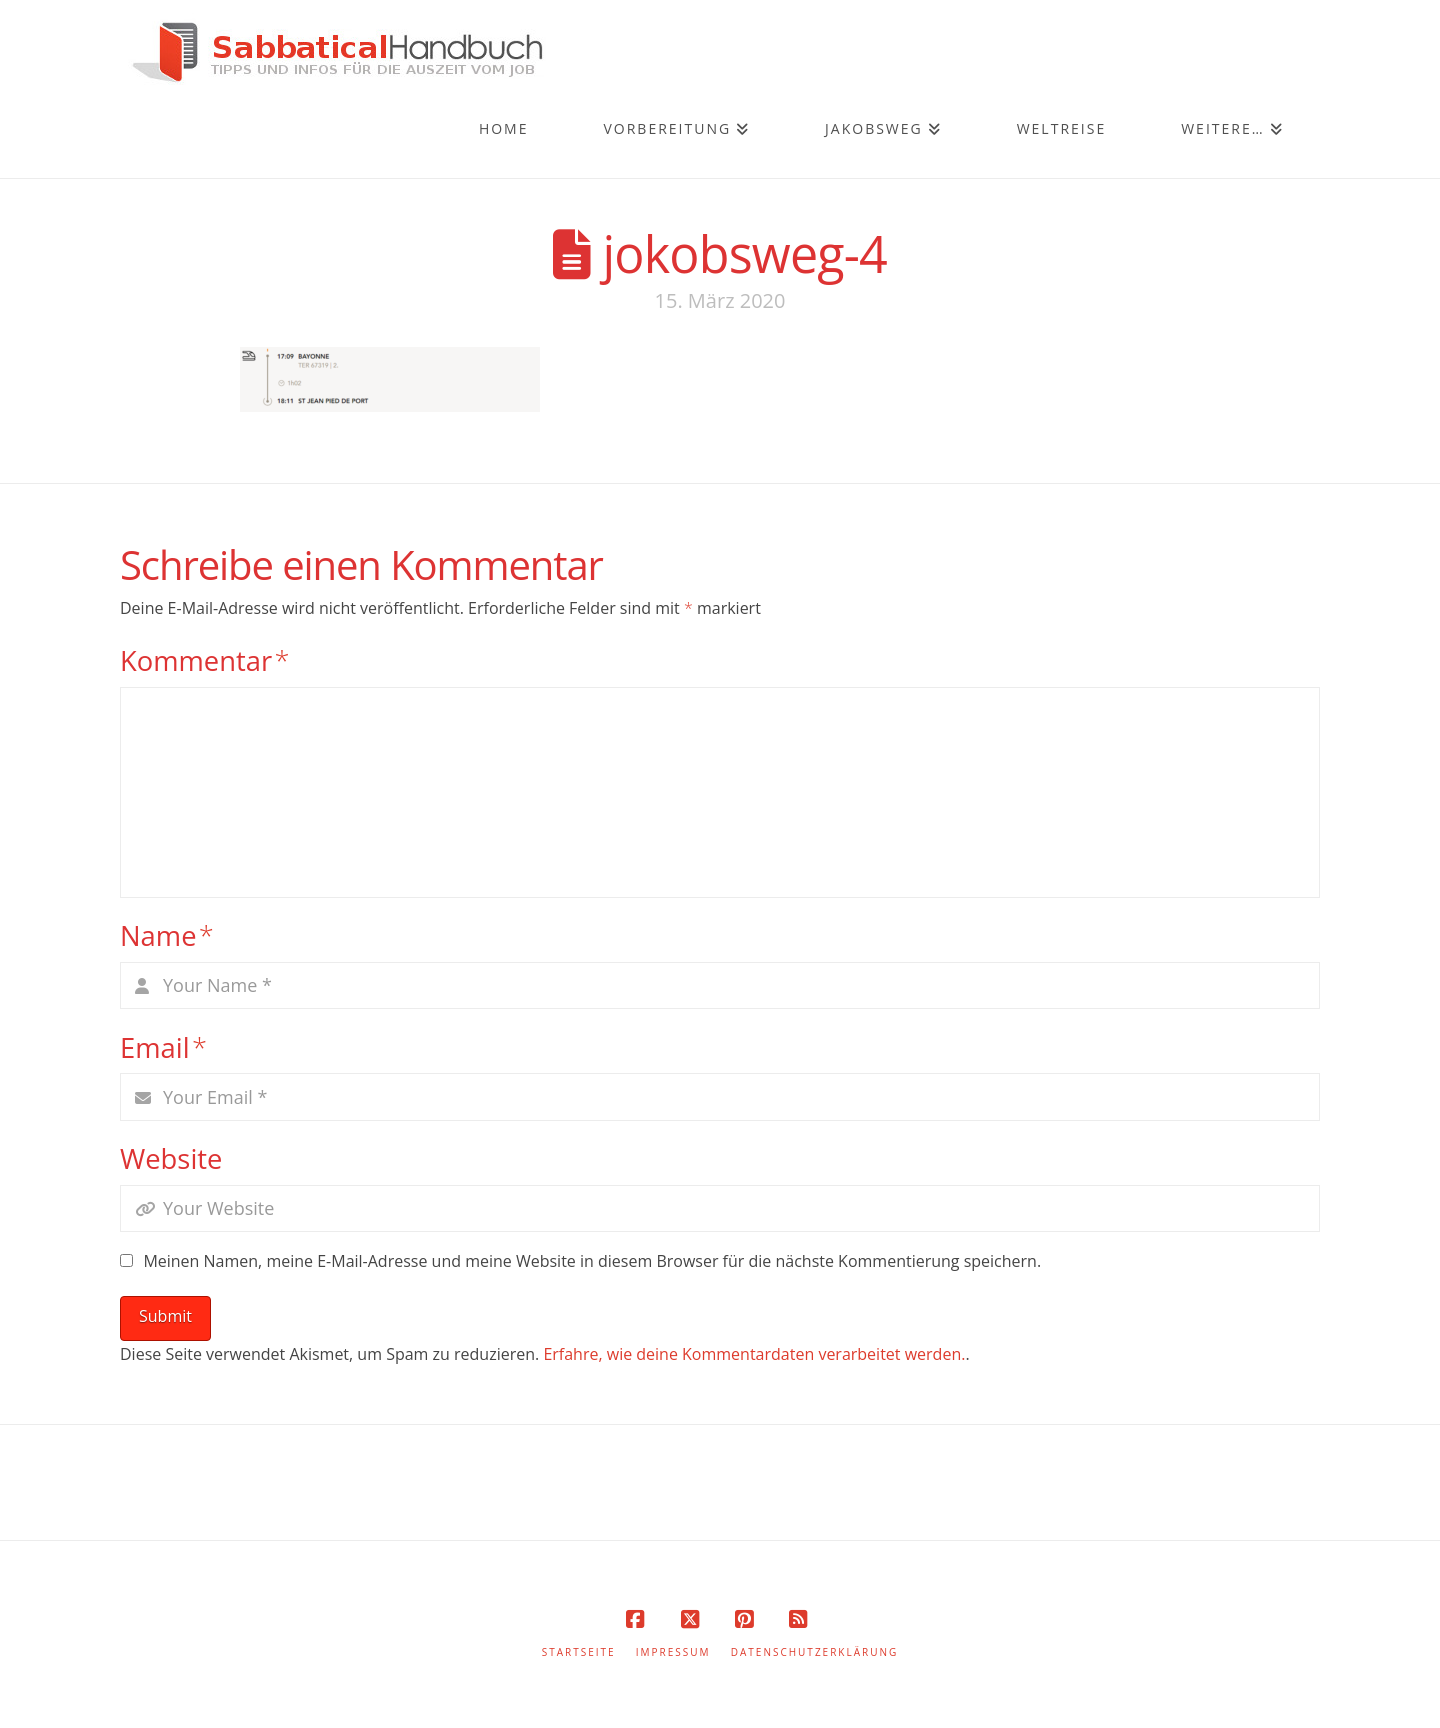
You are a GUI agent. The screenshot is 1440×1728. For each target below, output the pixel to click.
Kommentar (205, 660)
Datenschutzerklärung (815, 1652)
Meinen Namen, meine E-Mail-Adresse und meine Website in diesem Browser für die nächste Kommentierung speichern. (592, 1261)
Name (167, 935)
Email (163, 1047)
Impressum (673, 1652)
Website (171, 1158)
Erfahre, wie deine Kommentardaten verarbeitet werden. (754, 1354)
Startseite (579, 1652)
